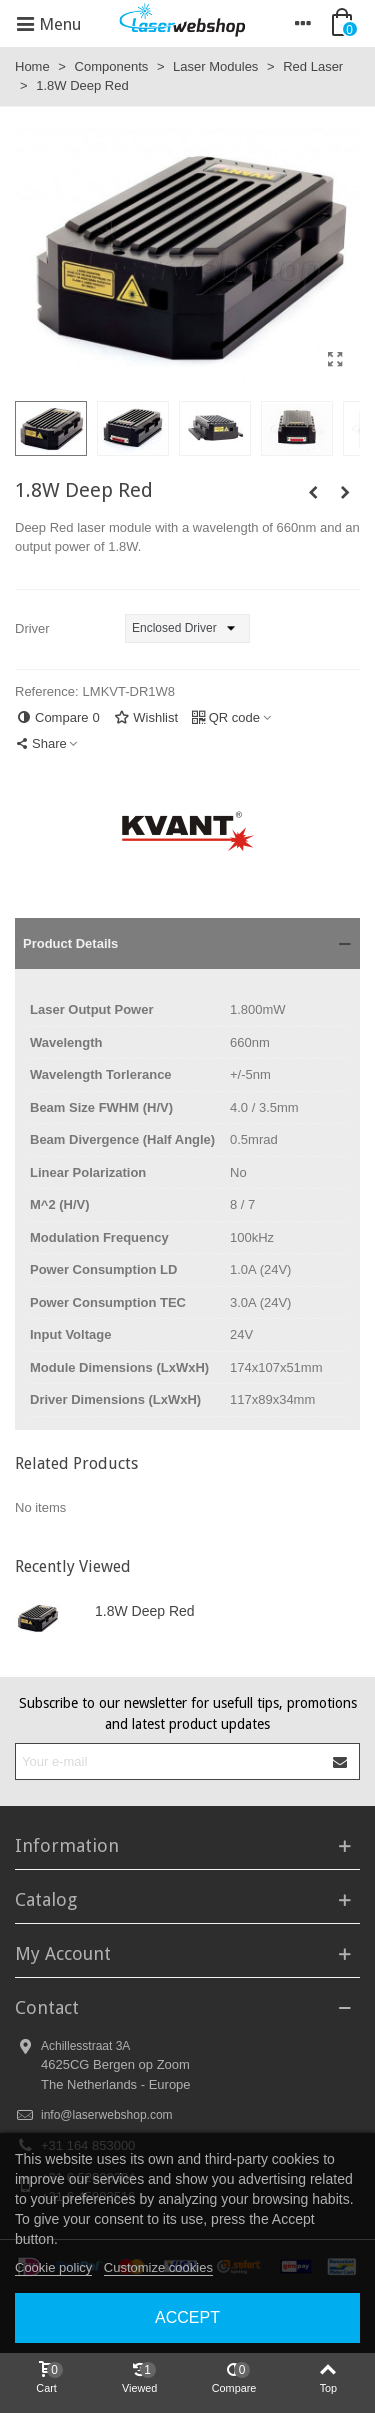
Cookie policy (53, 2267)
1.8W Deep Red (145, 1611)
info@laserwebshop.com (107, 2115)
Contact (47, 2007)
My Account (63, 1953)
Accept (187, 2317)
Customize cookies (158, 2267)
